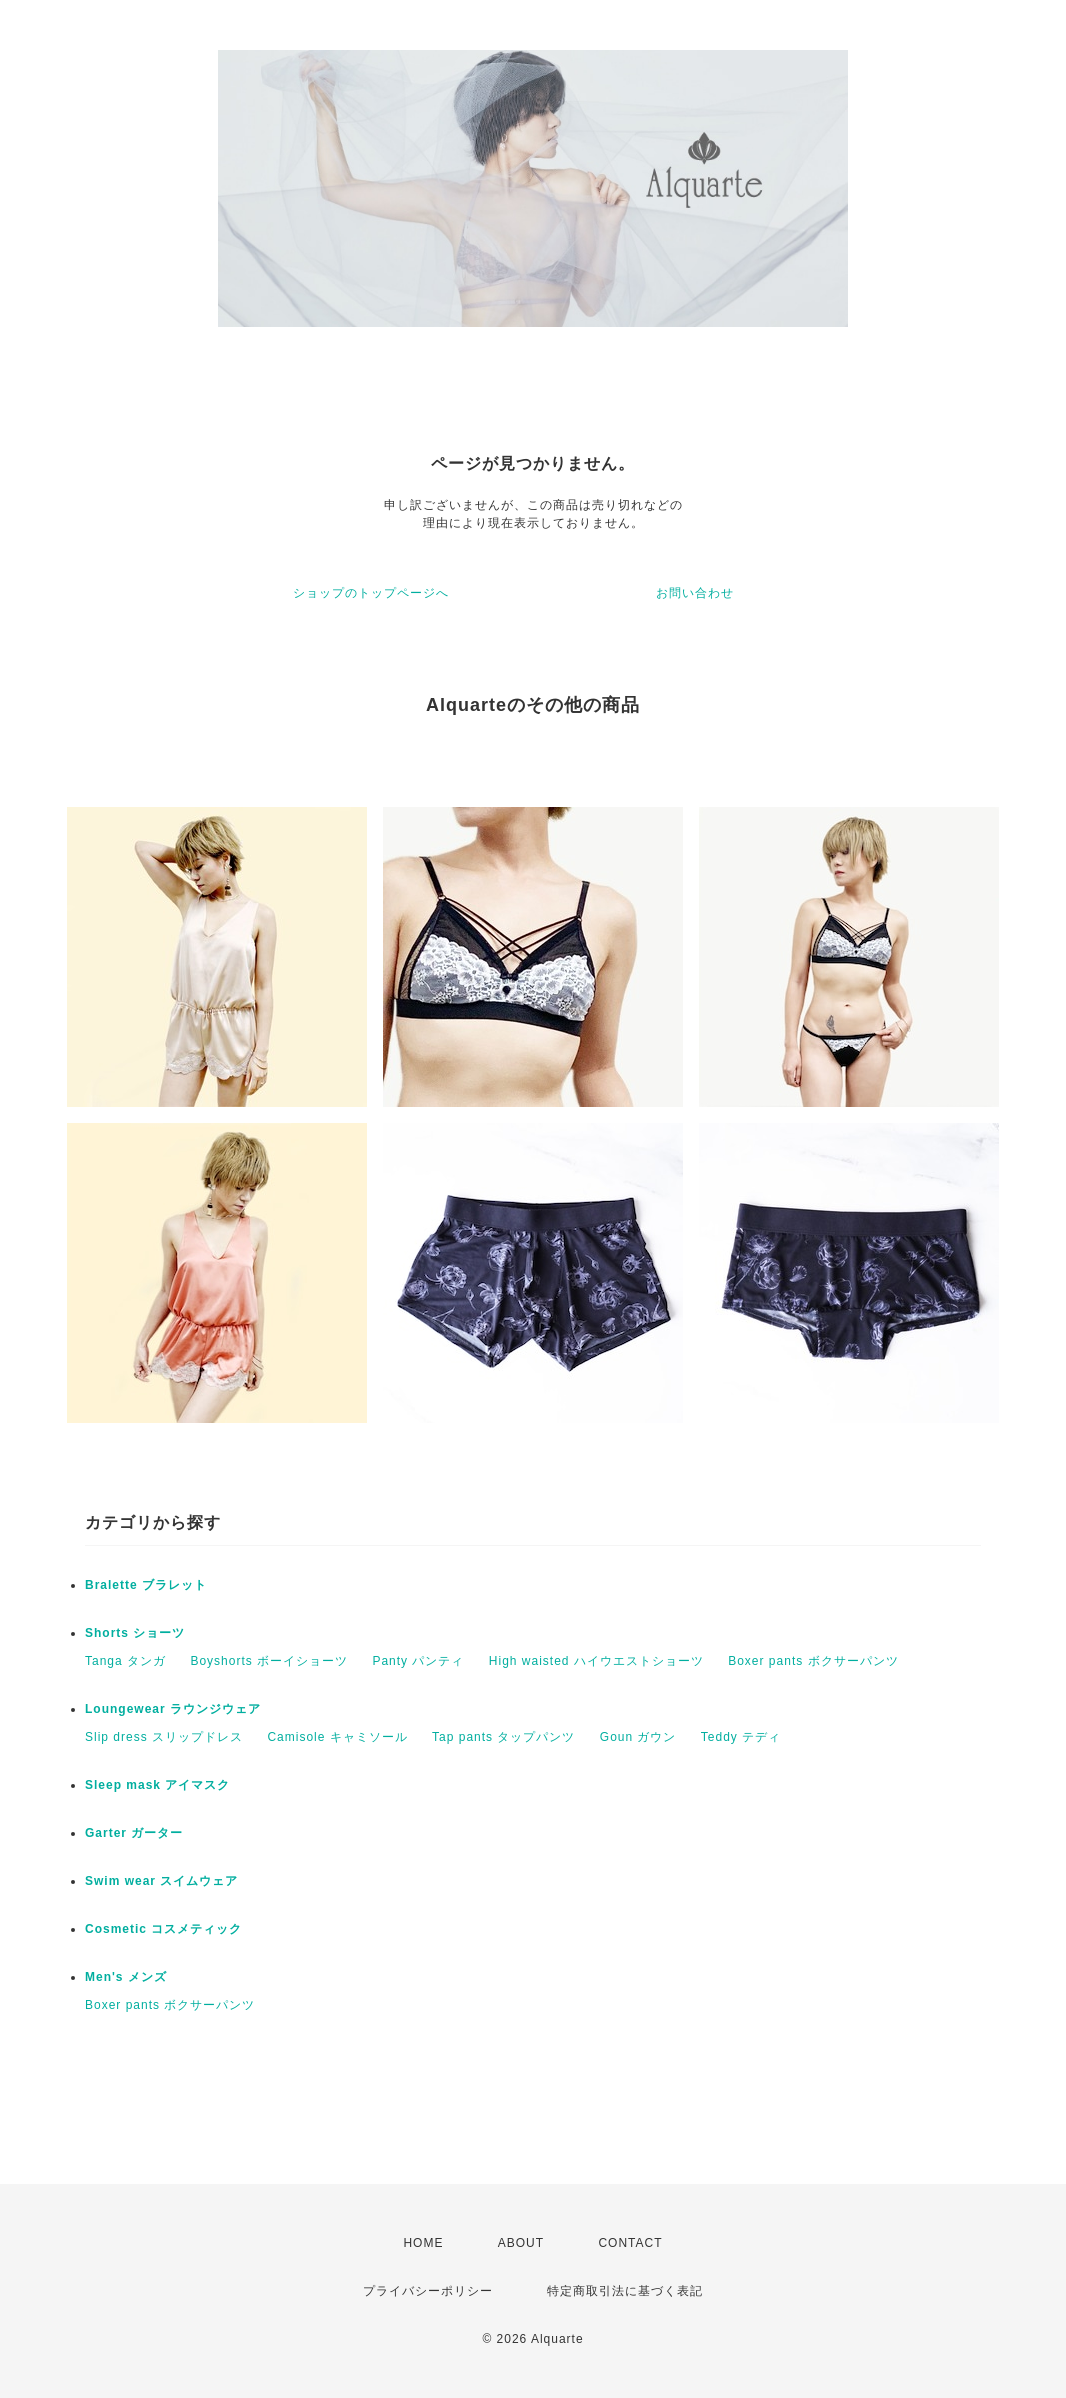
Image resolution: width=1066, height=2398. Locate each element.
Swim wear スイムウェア (161, 1881)
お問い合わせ (695, 593)
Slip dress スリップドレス (164, 1737)
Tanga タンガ (125, 1661)
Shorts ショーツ (135, 1633)
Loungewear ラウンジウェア (173, 1709)
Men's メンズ (126, 1977)
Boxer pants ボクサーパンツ (813, 1661)
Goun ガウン (638, 1737)
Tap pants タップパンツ (503, 1737)
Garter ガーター (134, 1833)
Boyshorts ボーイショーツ (269, 1661)
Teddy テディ (741, 1737)
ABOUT (521, 2243)
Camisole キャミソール (337, 1737)
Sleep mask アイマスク (157, 1785)
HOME (423, 2243)
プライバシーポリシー (428, 2291)
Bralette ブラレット (146, 1585)
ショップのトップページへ (371, 593)
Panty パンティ (418, 1661)
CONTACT (630, 2243)
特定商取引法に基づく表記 (625, 2291)
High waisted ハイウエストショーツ (596, 1661)
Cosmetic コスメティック (163, 1929)
